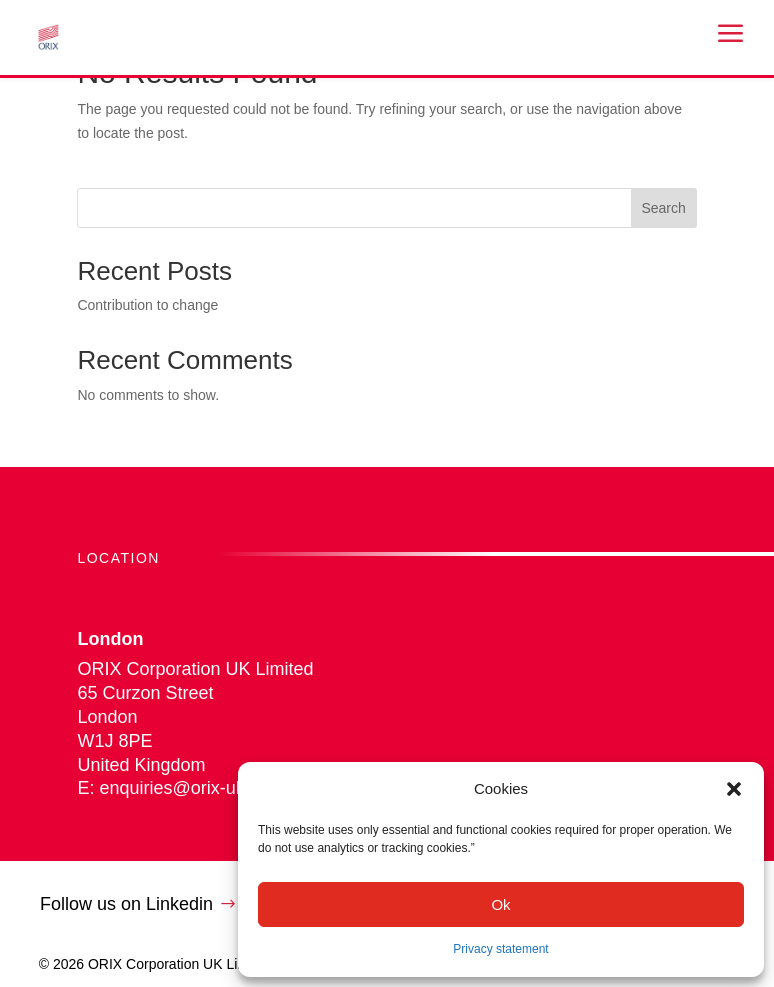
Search (663, 208)
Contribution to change (147, 305)
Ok (500, 904)
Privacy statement (500, 949)
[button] (734, 789)
